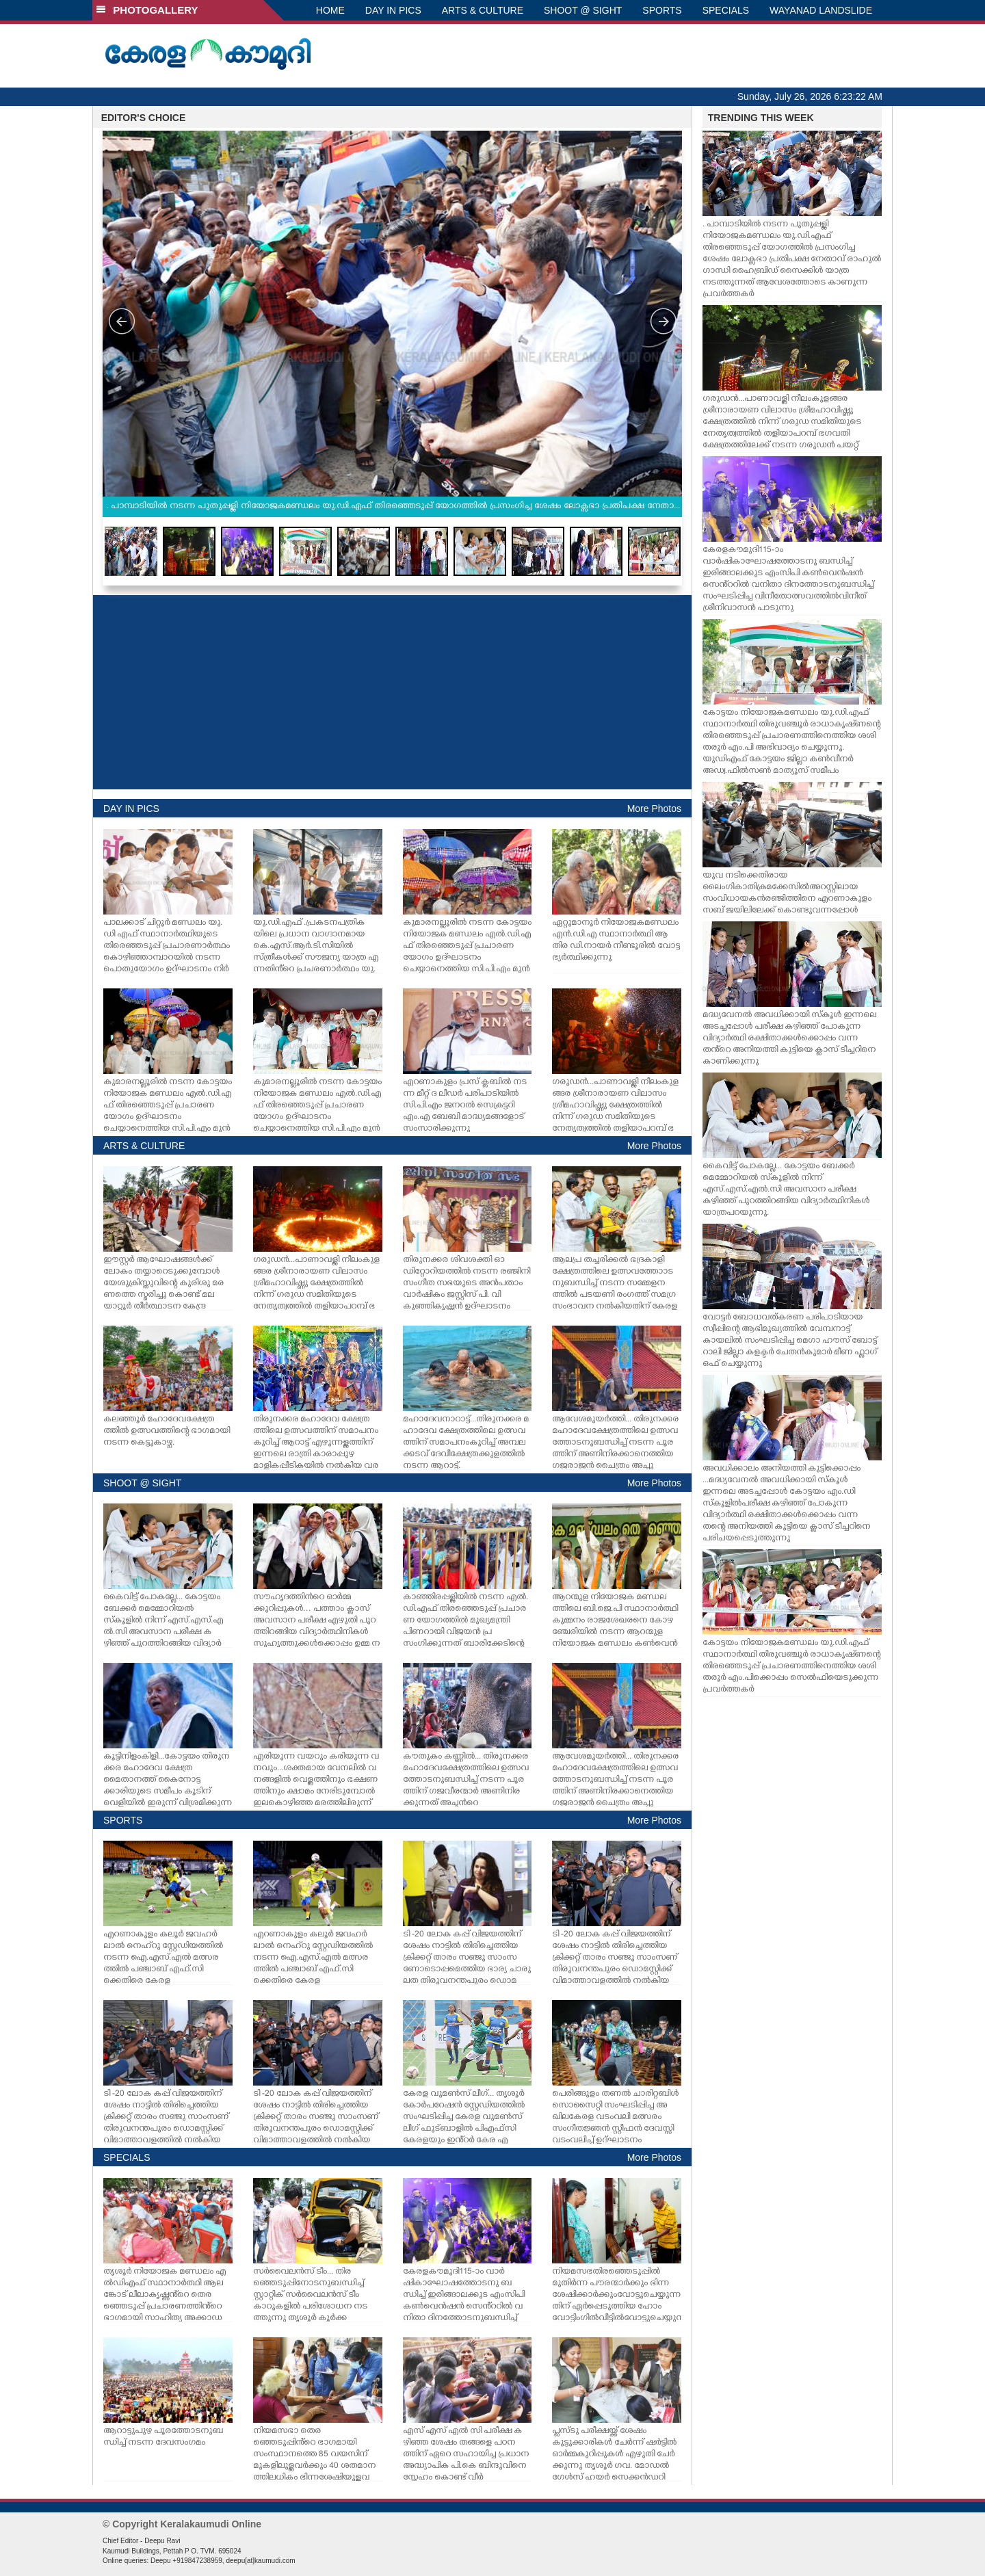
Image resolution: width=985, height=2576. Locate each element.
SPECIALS (725, 10)
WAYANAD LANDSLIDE (821, 10)
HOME (330, 10)
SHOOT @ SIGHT (583, 10)
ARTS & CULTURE (482, 10)
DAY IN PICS (393, 10)
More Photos (654, 808)
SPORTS (661, 10)
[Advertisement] (392, 692)
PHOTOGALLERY (147, 10)
